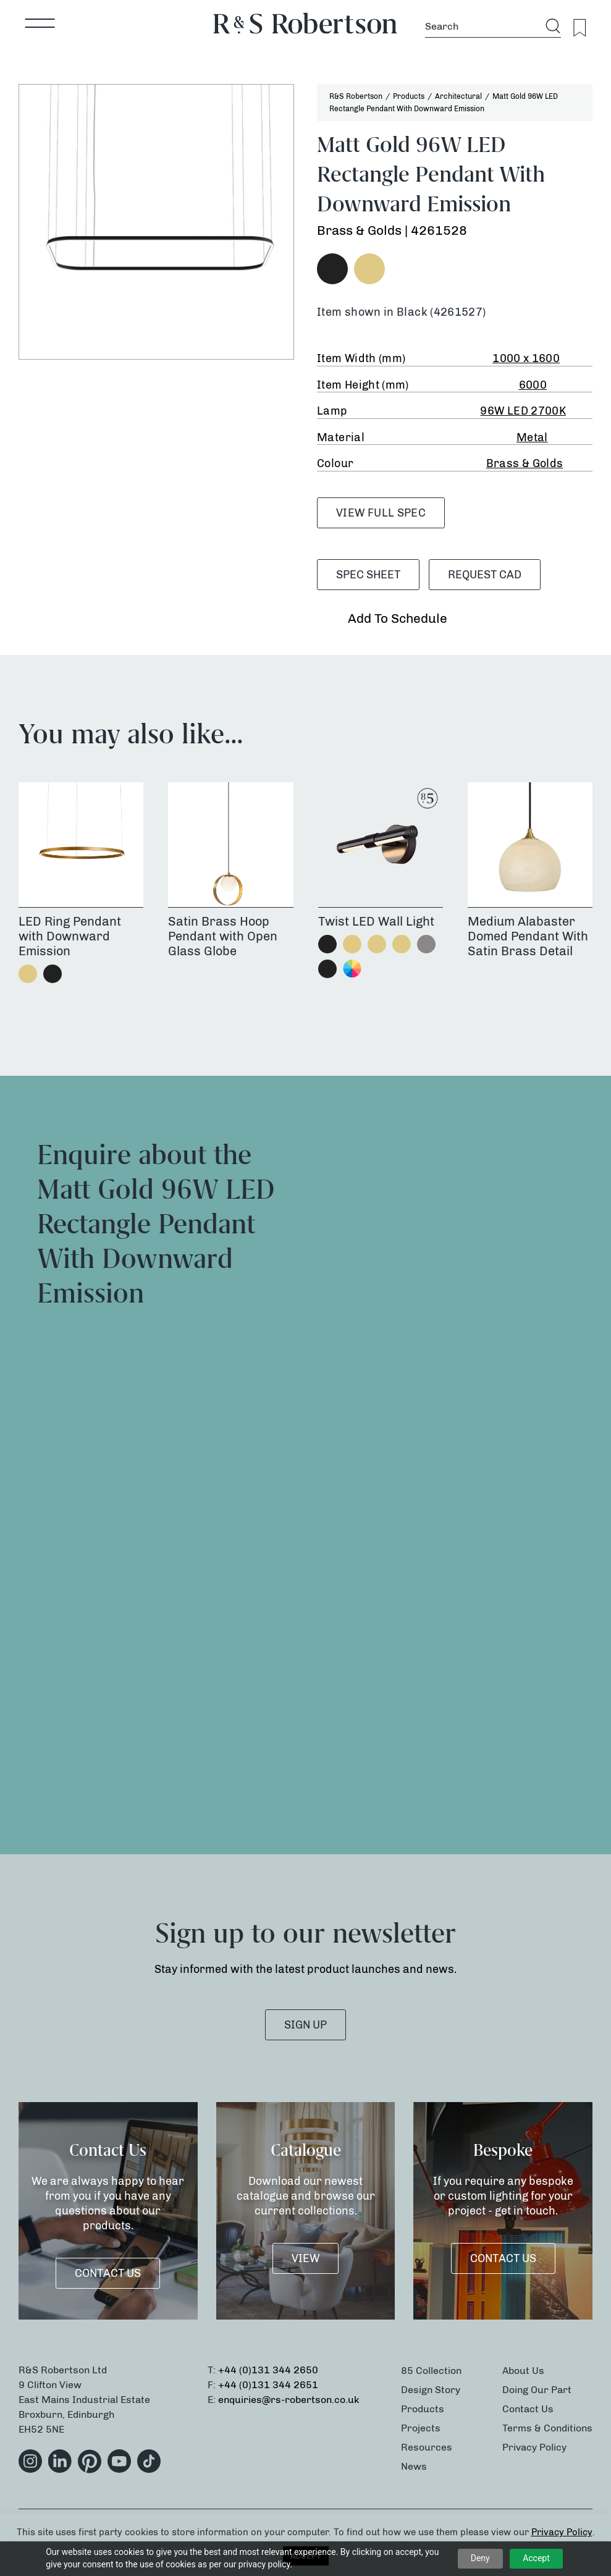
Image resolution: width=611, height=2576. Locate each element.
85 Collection (431, 2370)
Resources (426, 2447)
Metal (532, 437)
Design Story (430, 2390)
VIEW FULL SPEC (381, 513)
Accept (536, 2558)
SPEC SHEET (368, 574)
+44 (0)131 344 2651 (268, 2385)
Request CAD (484, 574)
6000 (533, 385)
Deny (480, 2558)
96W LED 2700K (523, 411)
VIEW (305, 2258)
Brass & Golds (524, 463)
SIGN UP (305, 2025)
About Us (523, 2370)
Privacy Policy (534, 2447)
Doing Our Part (536, 2390)
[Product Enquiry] (449, 1462)
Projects (420, 2428)
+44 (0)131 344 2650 (268, 2370)
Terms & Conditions (547, 2428)
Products (422, 2409)
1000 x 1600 (526, 358)
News (414, 2466)
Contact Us (108, 2273)
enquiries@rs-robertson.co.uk (289, 2399)
